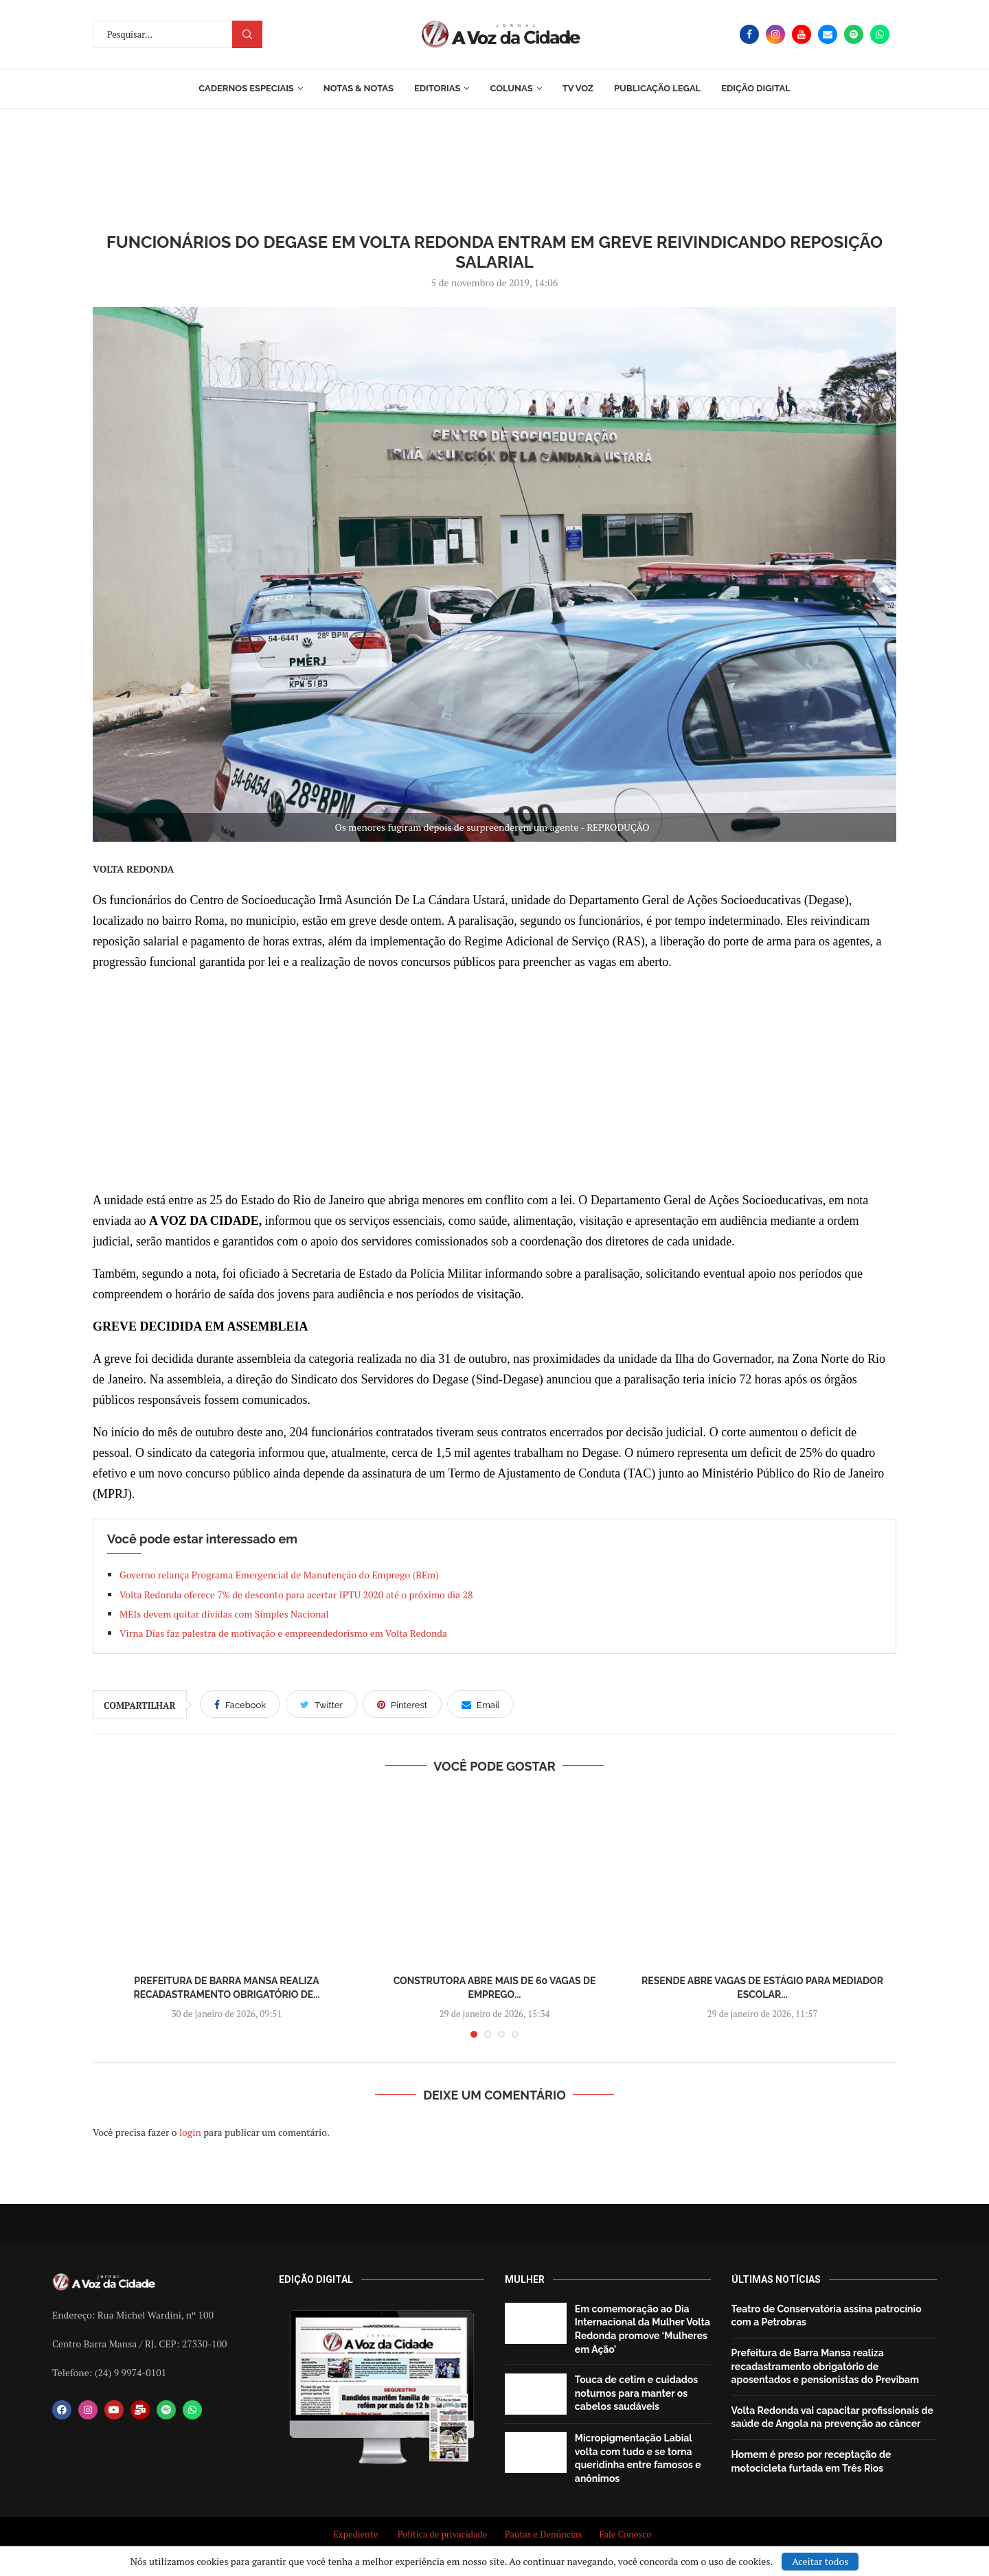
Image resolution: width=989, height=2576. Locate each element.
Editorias (437, 88)
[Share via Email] (480, 1704)
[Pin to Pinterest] (402, 1704)
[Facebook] (749, 34)
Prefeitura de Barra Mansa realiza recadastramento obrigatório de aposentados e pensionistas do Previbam (825, 2366)
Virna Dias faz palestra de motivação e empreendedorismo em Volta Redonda (283, 1633)
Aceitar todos (820, 2561)
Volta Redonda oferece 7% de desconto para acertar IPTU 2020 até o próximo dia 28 (296, 1594)
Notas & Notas (358, 88)
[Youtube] (801, 34)
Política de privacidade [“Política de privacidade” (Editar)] (443, 2534)
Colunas (511, 88)
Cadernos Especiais (246, 88)
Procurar (247, 34)
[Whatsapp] (879, 34)
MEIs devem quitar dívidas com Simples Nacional (225, 1613)
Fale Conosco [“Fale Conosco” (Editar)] (627, 2534)
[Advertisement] (494, 1081)
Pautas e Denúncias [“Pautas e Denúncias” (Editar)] (543, 2534)
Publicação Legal (657, 88)
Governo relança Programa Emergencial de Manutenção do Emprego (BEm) (279, 1574)
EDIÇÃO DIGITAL (756, 88)
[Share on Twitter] (321, 1704)
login (190, 2132)
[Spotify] (853, 34)
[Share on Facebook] (240, 1704)
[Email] (827, 34)
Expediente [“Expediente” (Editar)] (355, 2534)
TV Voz (577, 88)
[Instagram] (775, 34)
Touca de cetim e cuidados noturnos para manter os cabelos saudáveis (636, 2393)
